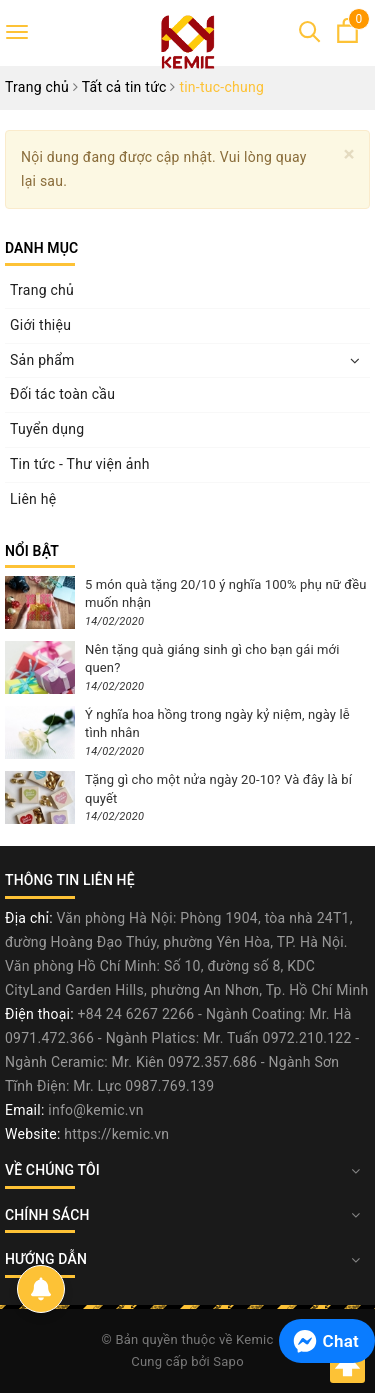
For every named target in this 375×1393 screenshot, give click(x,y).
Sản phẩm (42, 360)
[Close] (349, 154)
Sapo (228, 1361)
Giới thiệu (40, 325)
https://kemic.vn (116, 1134)
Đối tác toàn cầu (62, 394)
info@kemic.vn (95, 1110)
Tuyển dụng (47, 429)
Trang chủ (42, 290)
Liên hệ (33, 499)
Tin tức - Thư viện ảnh (80, 464)
